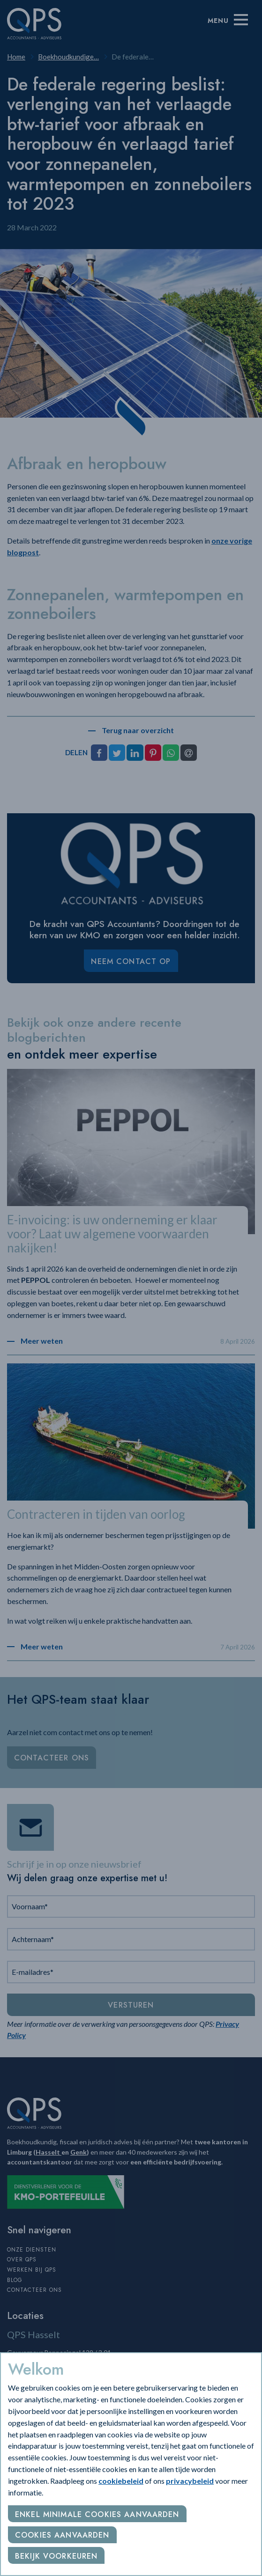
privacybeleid (190, 2480)
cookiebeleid (120, 2480)
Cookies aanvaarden (62, 2535)
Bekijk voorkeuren (56, 2556)
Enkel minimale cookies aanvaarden (97, 2514)
